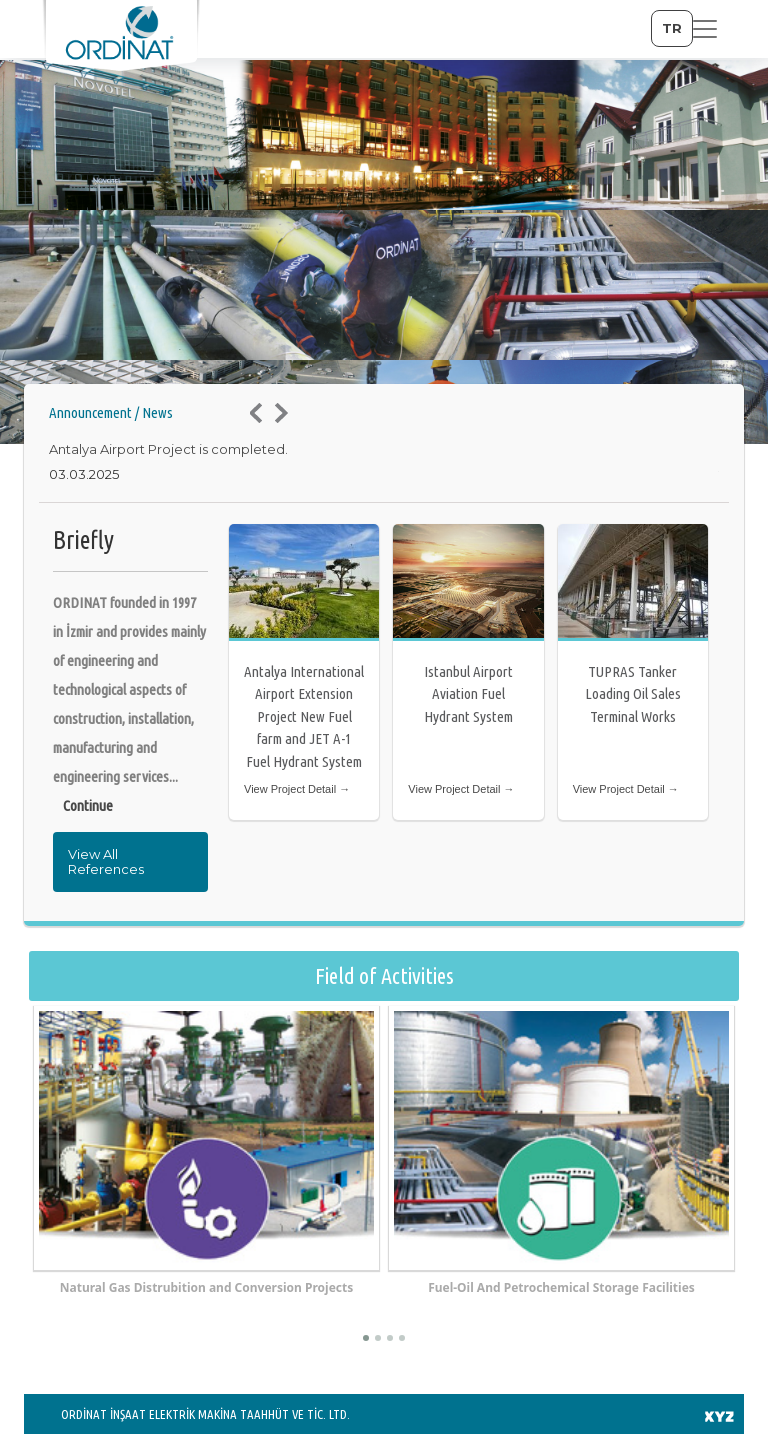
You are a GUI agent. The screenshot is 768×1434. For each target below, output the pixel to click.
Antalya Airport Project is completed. (168, 449)
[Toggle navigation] (705, 29)
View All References (106, 861)
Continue (88, 805)
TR (672, 28)
